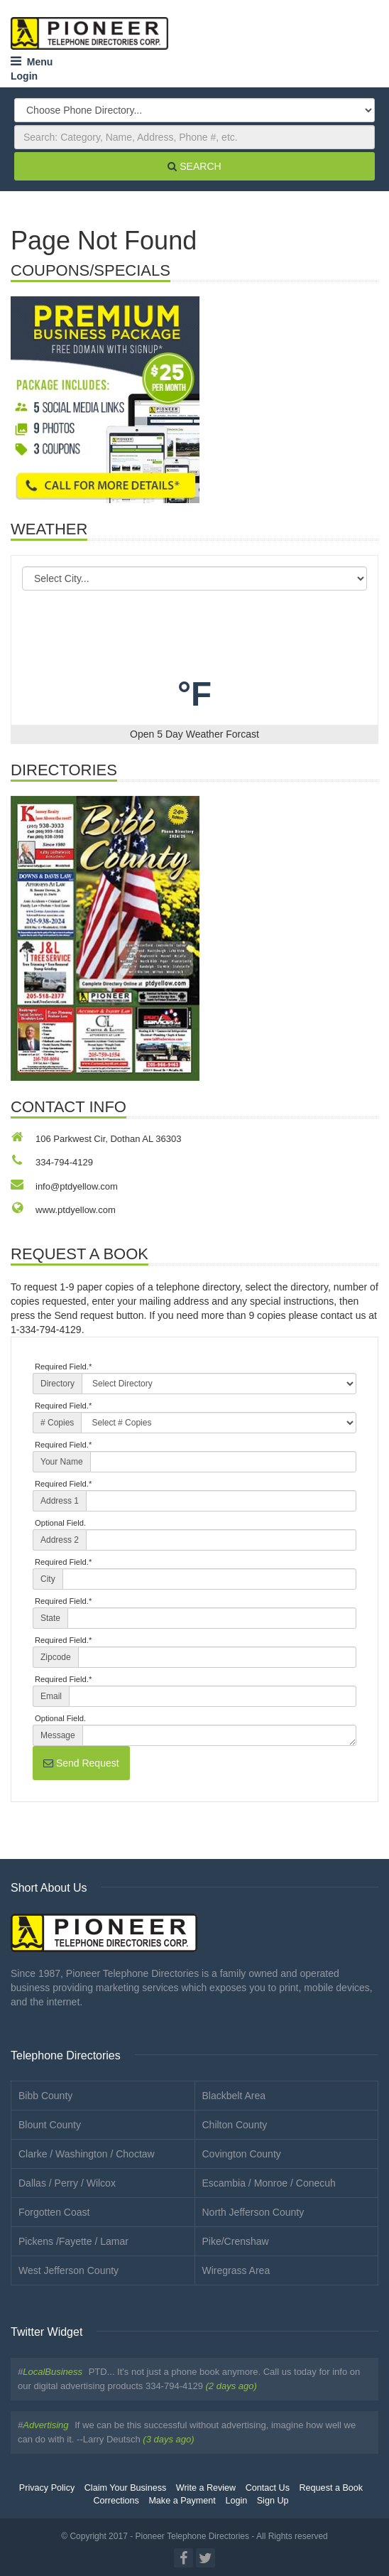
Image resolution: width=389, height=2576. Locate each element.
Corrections (115, 2501)
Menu (32, 61)
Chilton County (235, 2124)
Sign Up (273, 2501)
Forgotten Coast (53, 2212)
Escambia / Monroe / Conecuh (269, 2183)
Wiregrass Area (236, 2270)
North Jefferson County (253, 2212)
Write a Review (206, 2488)
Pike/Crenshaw (235, 2241)
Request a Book (331, 2488)
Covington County (241, 2154)
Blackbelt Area (234, 2095)
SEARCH (194, 166)
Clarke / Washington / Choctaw (86, 2154)
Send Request (81, 1763)
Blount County (49, 2124)
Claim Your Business (125, 2488)
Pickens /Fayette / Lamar (73, 2241)
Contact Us (268, 2488)
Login (24, 76)
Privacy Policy (47, 2488)
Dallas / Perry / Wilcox (67, 2183)
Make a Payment (182, 2501)
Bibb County (45, 2095)
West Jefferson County (68, 2270)
